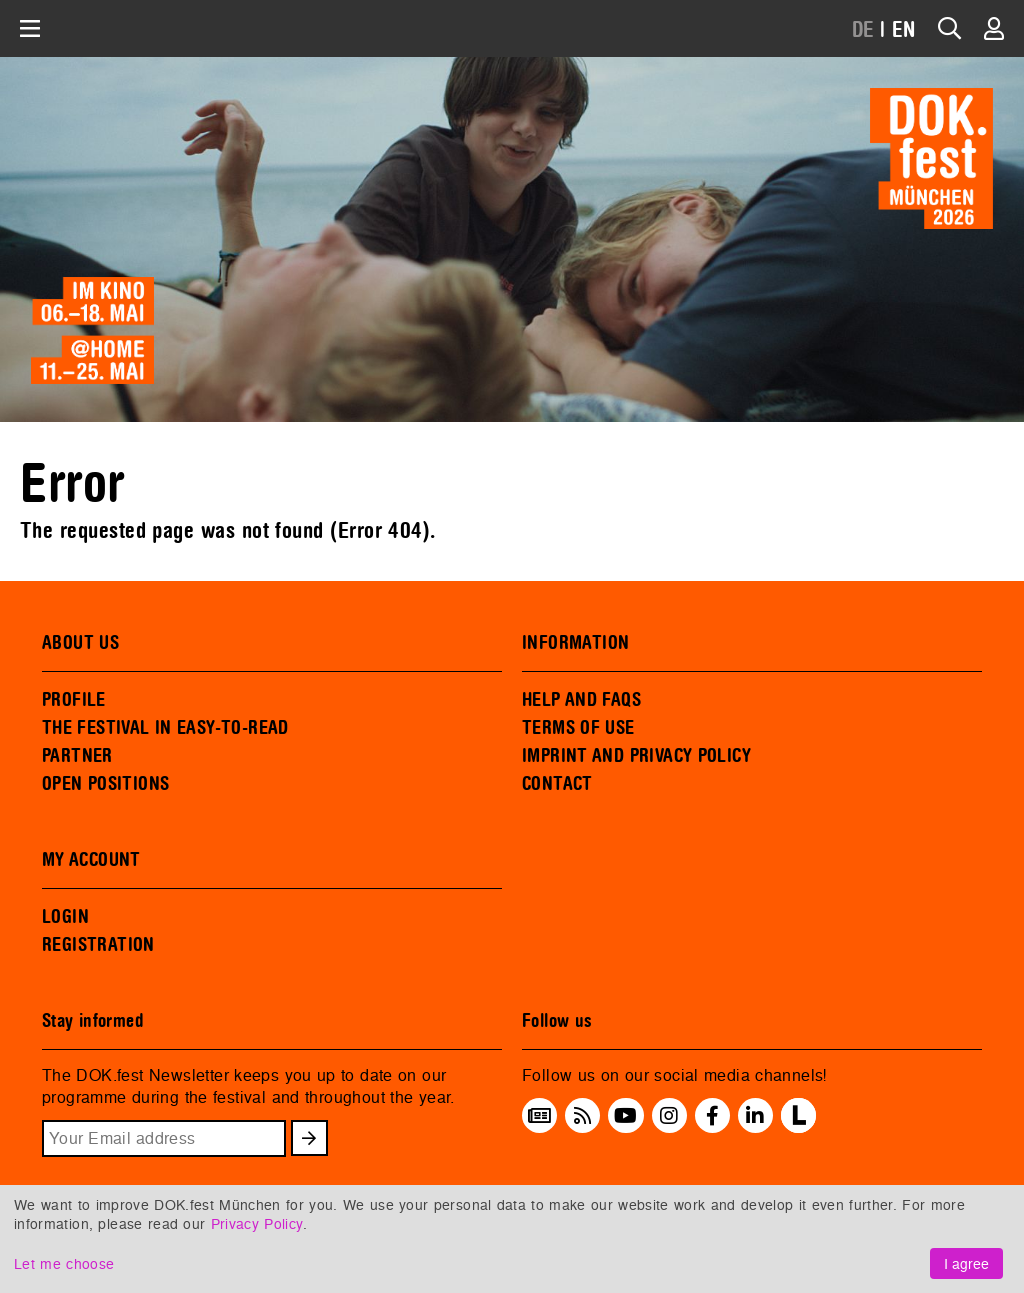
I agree (966, 1263)
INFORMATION (575, 643)
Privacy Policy (257, 1223)
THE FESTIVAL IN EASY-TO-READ (165, 728)
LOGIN (65, 917)
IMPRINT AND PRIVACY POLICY (636, 756)
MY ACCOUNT (91, 860)
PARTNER (77, 756)
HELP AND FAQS (581, 700)
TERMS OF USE (578, 728)
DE (863, 30)
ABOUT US (80, 643)
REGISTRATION (98, 945)
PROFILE (74, 700)
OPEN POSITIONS (105, 784)
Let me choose (64, 1263)
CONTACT (557, 784)
